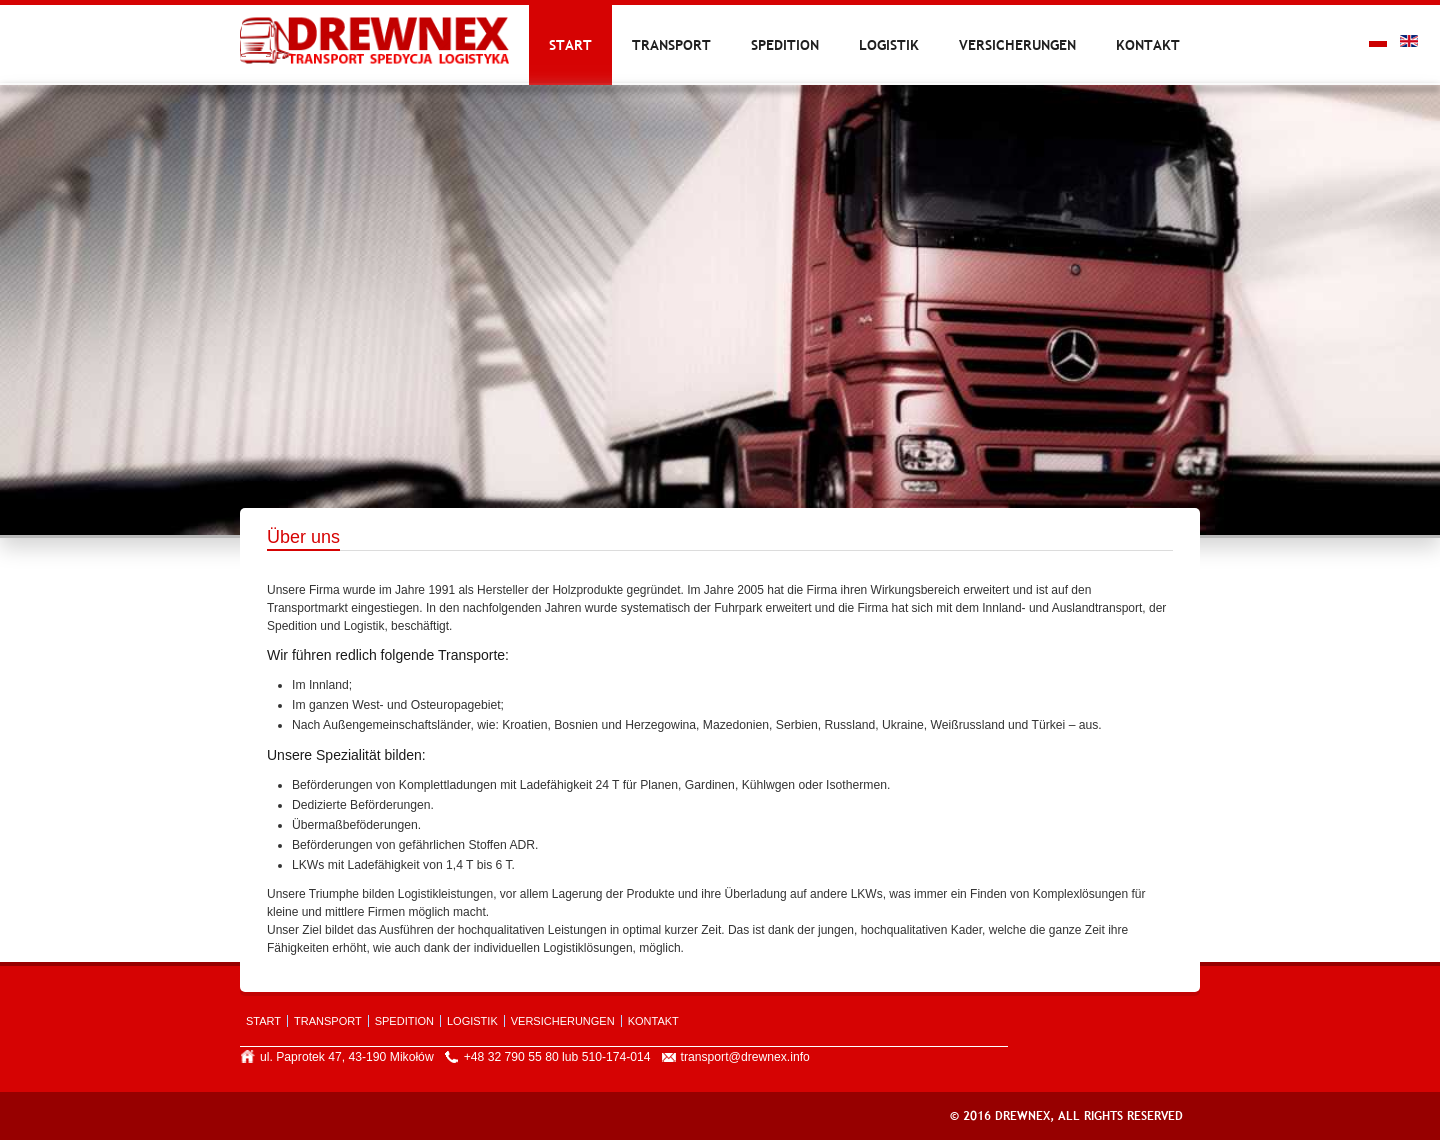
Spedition (785, 45)
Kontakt (1148, 45)
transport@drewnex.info (745, 1057)
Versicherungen (1017, 45)
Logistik (889, 45)
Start (570, 45)
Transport (671, 45)
